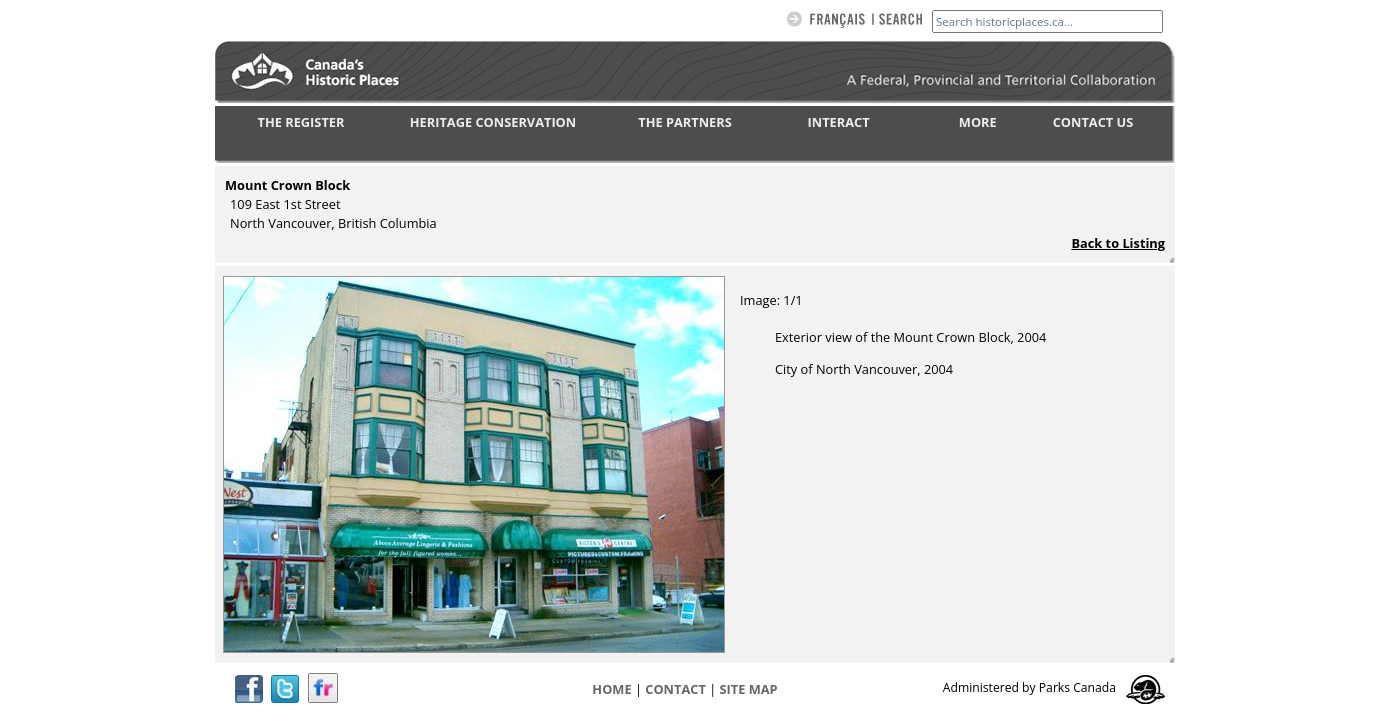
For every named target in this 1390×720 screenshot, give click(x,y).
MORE (978, 122)
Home (611, 689)
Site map (749, 689)
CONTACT (675, 689)
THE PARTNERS (684, 122)
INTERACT (839, 122)
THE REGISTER (301, 122)
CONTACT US (1093, 122)
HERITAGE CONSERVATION (493, 122)
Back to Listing (1118, 243)
